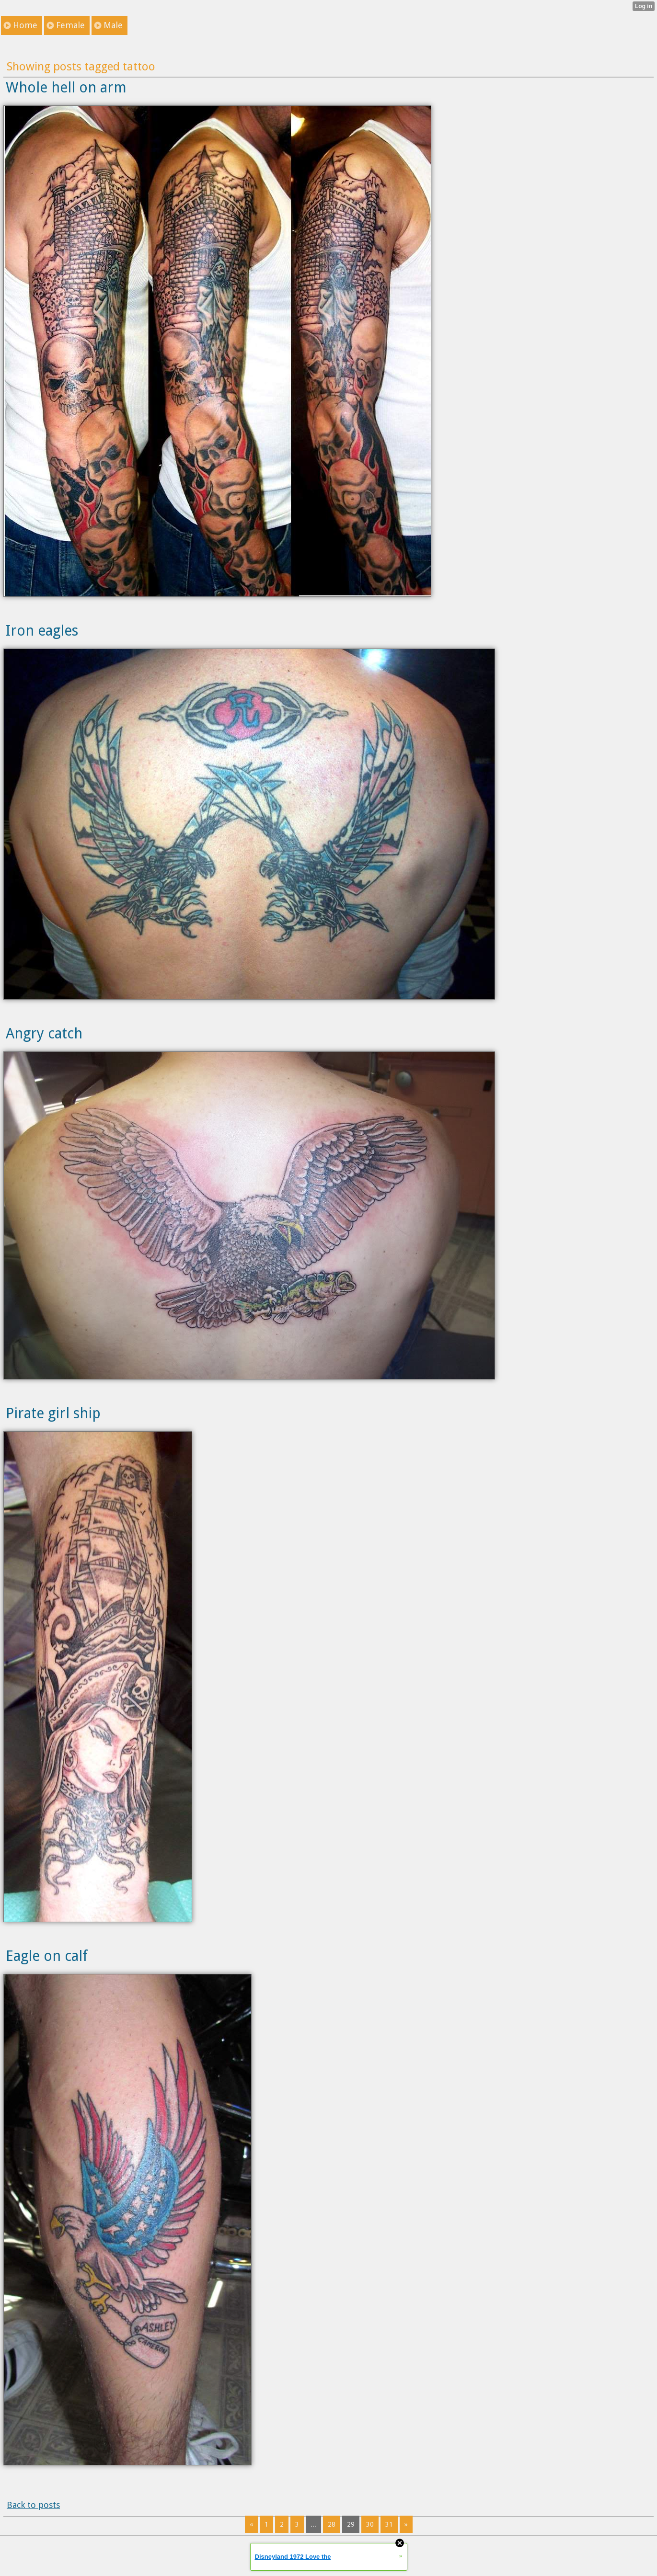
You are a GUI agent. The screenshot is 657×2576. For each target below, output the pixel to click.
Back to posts (33, 2505)
